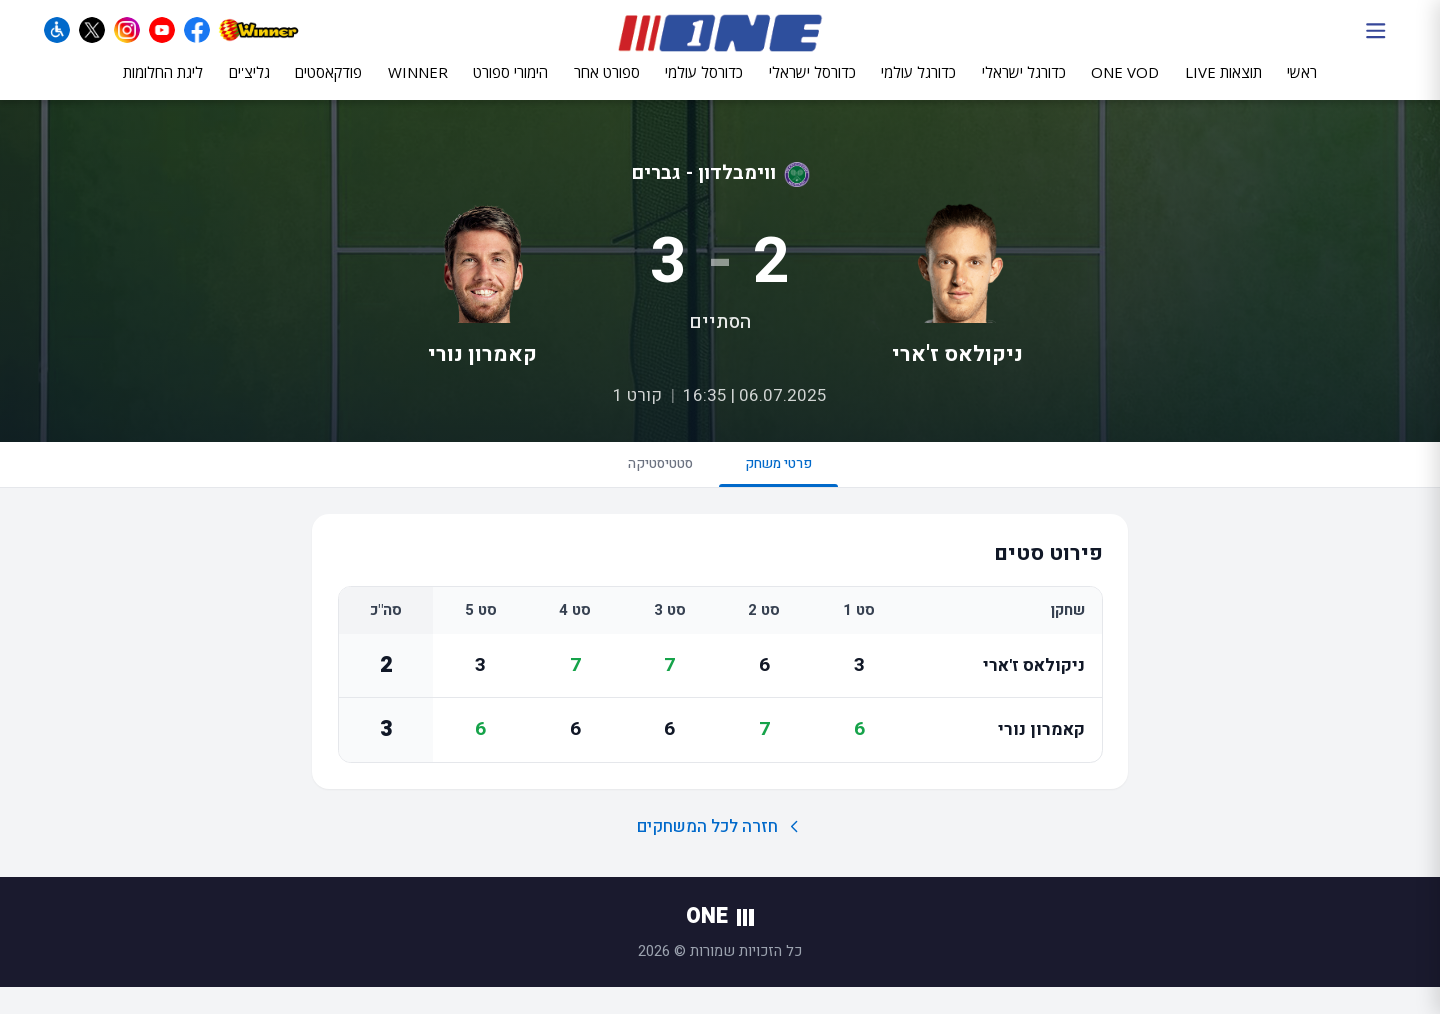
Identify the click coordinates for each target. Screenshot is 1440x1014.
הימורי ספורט (510, 87)
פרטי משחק (791, 493)
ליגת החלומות (163, 87)
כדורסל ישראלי (812, 87)
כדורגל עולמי (918, 87)
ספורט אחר (607, 87)
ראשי (1302, 87)
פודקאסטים (328, 87)
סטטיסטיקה (648, 485)
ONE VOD (1125, 87)
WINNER (418, 87)
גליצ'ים (249, 87)
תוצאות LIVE (1223, 87)
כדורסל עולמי (704, 87)
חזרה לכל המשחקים (720, 852)
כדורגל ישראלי (1024, 87)
